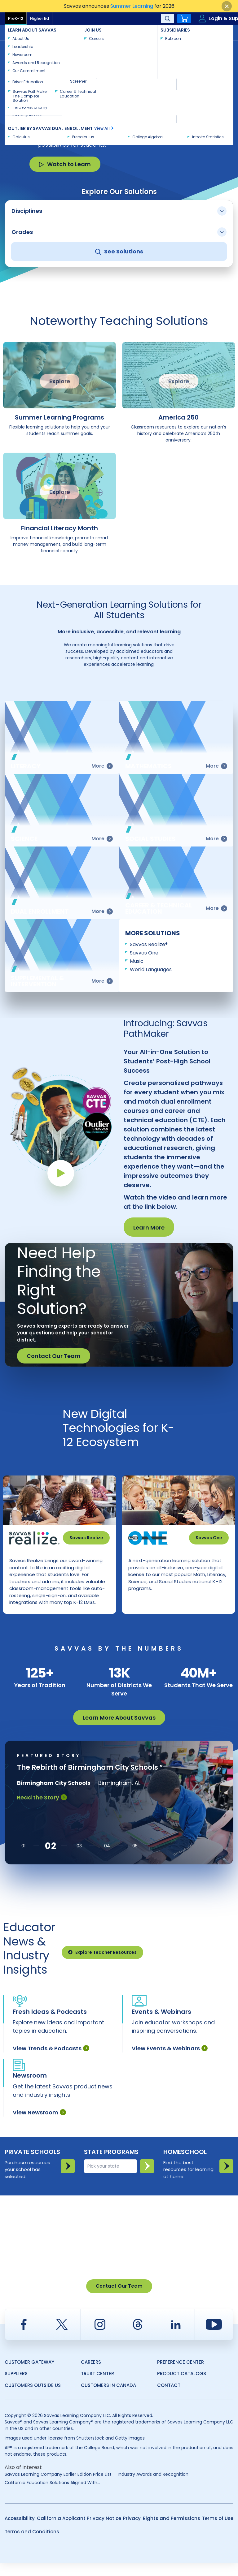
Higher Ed (39, 18)
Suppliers (16, 2386)
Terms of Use (217, 2531)
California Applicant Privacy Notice (79, 2531)
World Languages (151, 969)
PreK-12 (15, 18)
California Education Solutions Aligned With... (52, 2495)
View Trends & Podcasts (51, 2061)
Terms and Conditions (32, 2544)
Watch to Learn (65, 164)
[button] (23, 1858)
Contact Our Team (54, 1356)
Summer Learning (131, 6)
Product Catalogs (181, 2386)
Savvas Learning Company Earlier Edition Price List (58, 2487)
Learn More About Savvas (119, 1730)
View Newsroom (39, 2125)
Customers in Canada (108, 2398)
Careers (91, 2374)
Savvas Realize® (149, 944)
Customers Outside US (33, 2398)
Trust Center (97, 2386)
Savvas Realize (86, 1538)
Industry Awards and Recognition (153, 2487)
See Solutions (119, 251)
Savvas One (144, 952)
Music (136, 961)
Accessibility (20, 2531)
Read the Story (42, 1810)
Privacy (132, 2531)
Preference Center (180, 2374)
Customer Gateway (29, 2374)
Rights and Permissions (171, 2531)
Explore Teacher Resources (102, 1965)
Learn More (149, 1227)
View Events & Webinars (170, 2061)
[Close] (227, 6)
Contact (213, 32)
